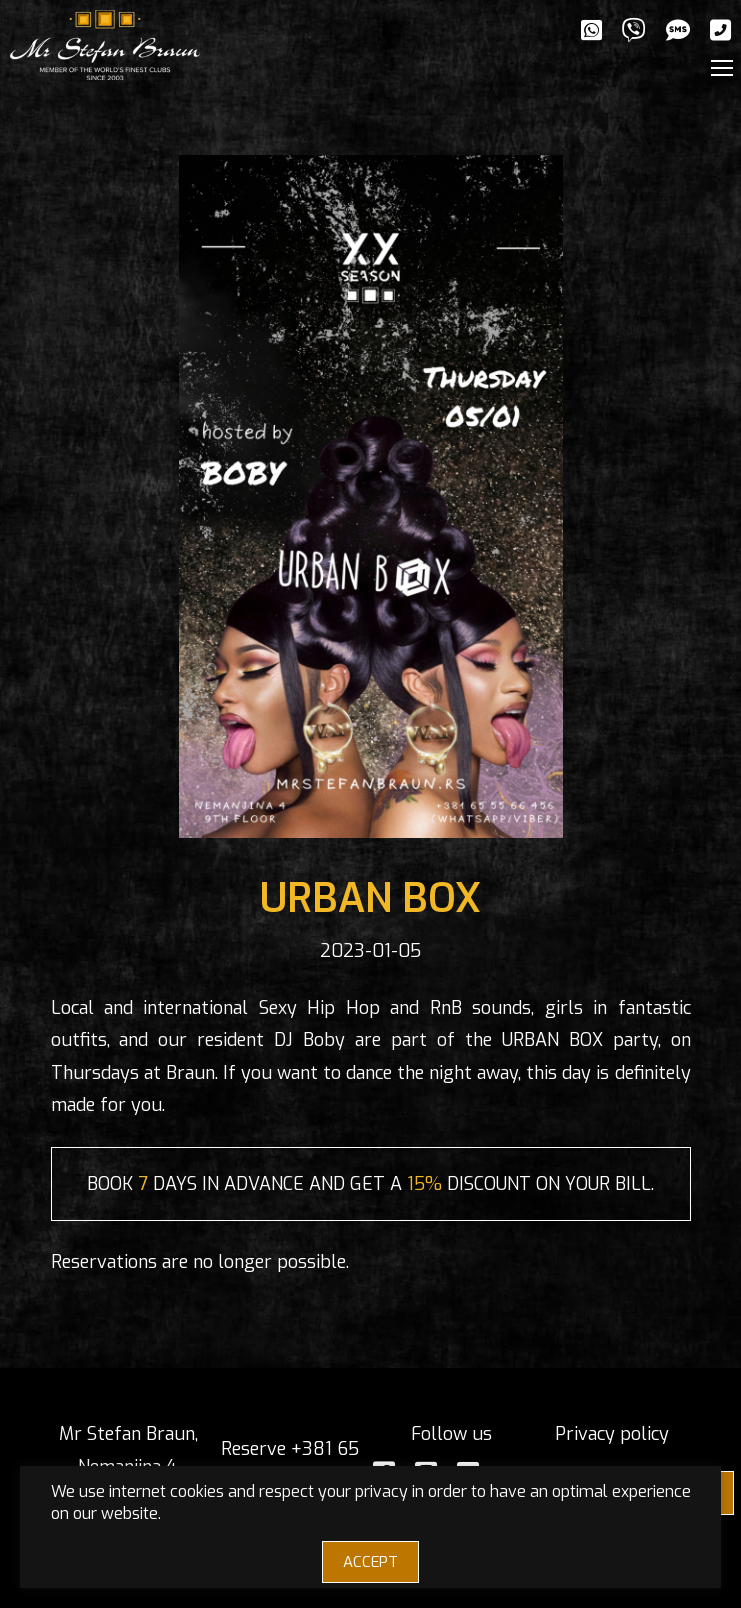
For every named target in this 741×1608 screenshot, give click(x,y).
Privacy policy (612, 1434)
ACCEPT (370, 1562)
